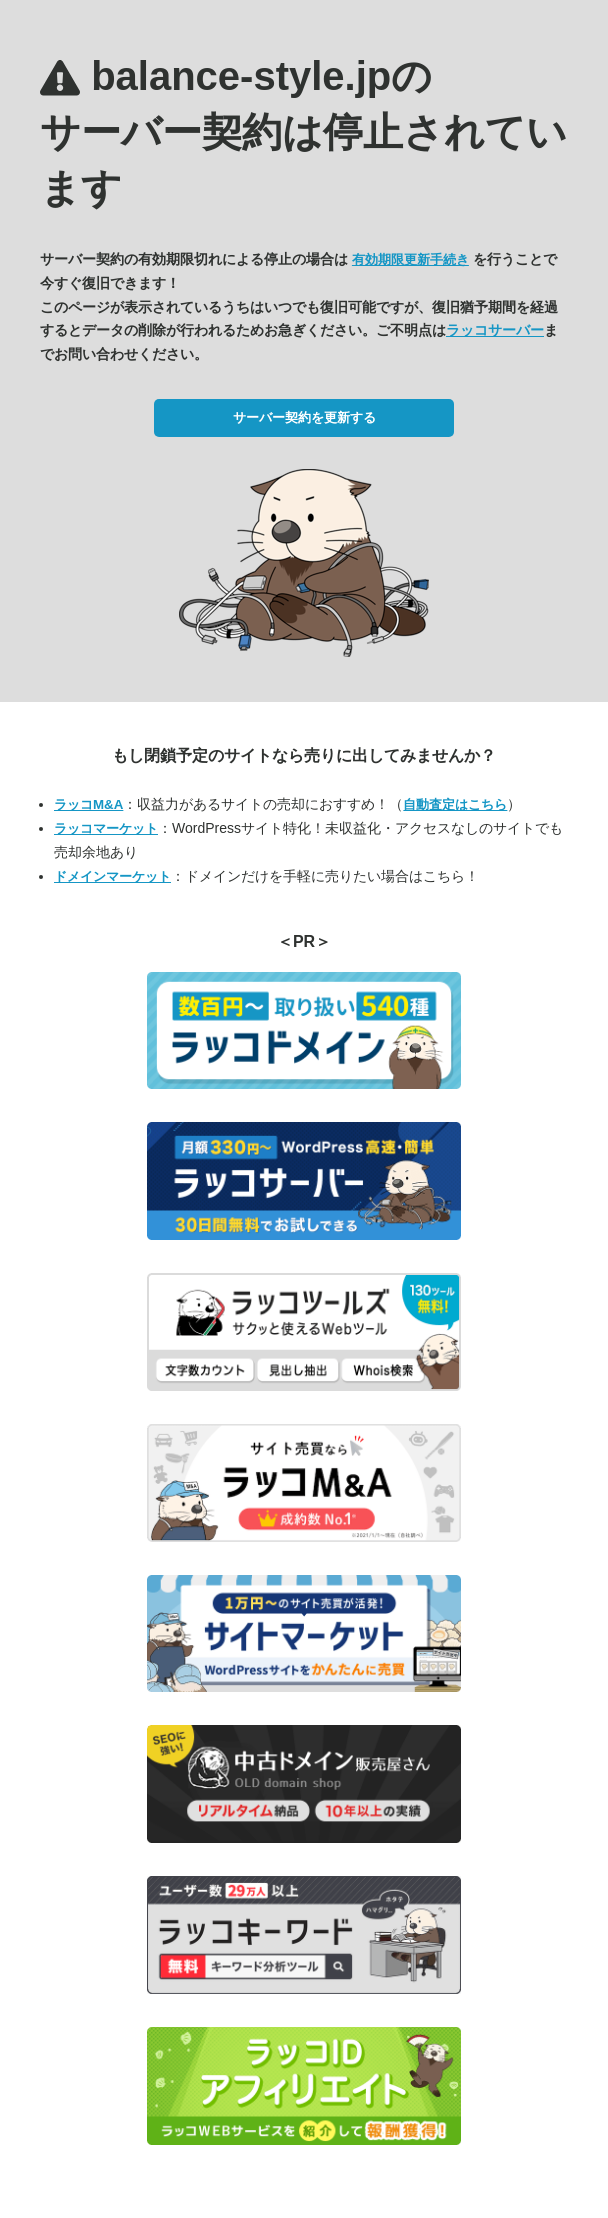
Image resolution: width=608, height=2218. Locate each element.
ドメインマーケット (112, 876)
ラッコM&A (88, 804)
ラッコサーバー (495, 330)
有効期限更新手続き (410, 259)
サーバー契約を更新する (304, 417)
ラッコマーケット (106, 828)
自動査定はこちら (455, 804)
